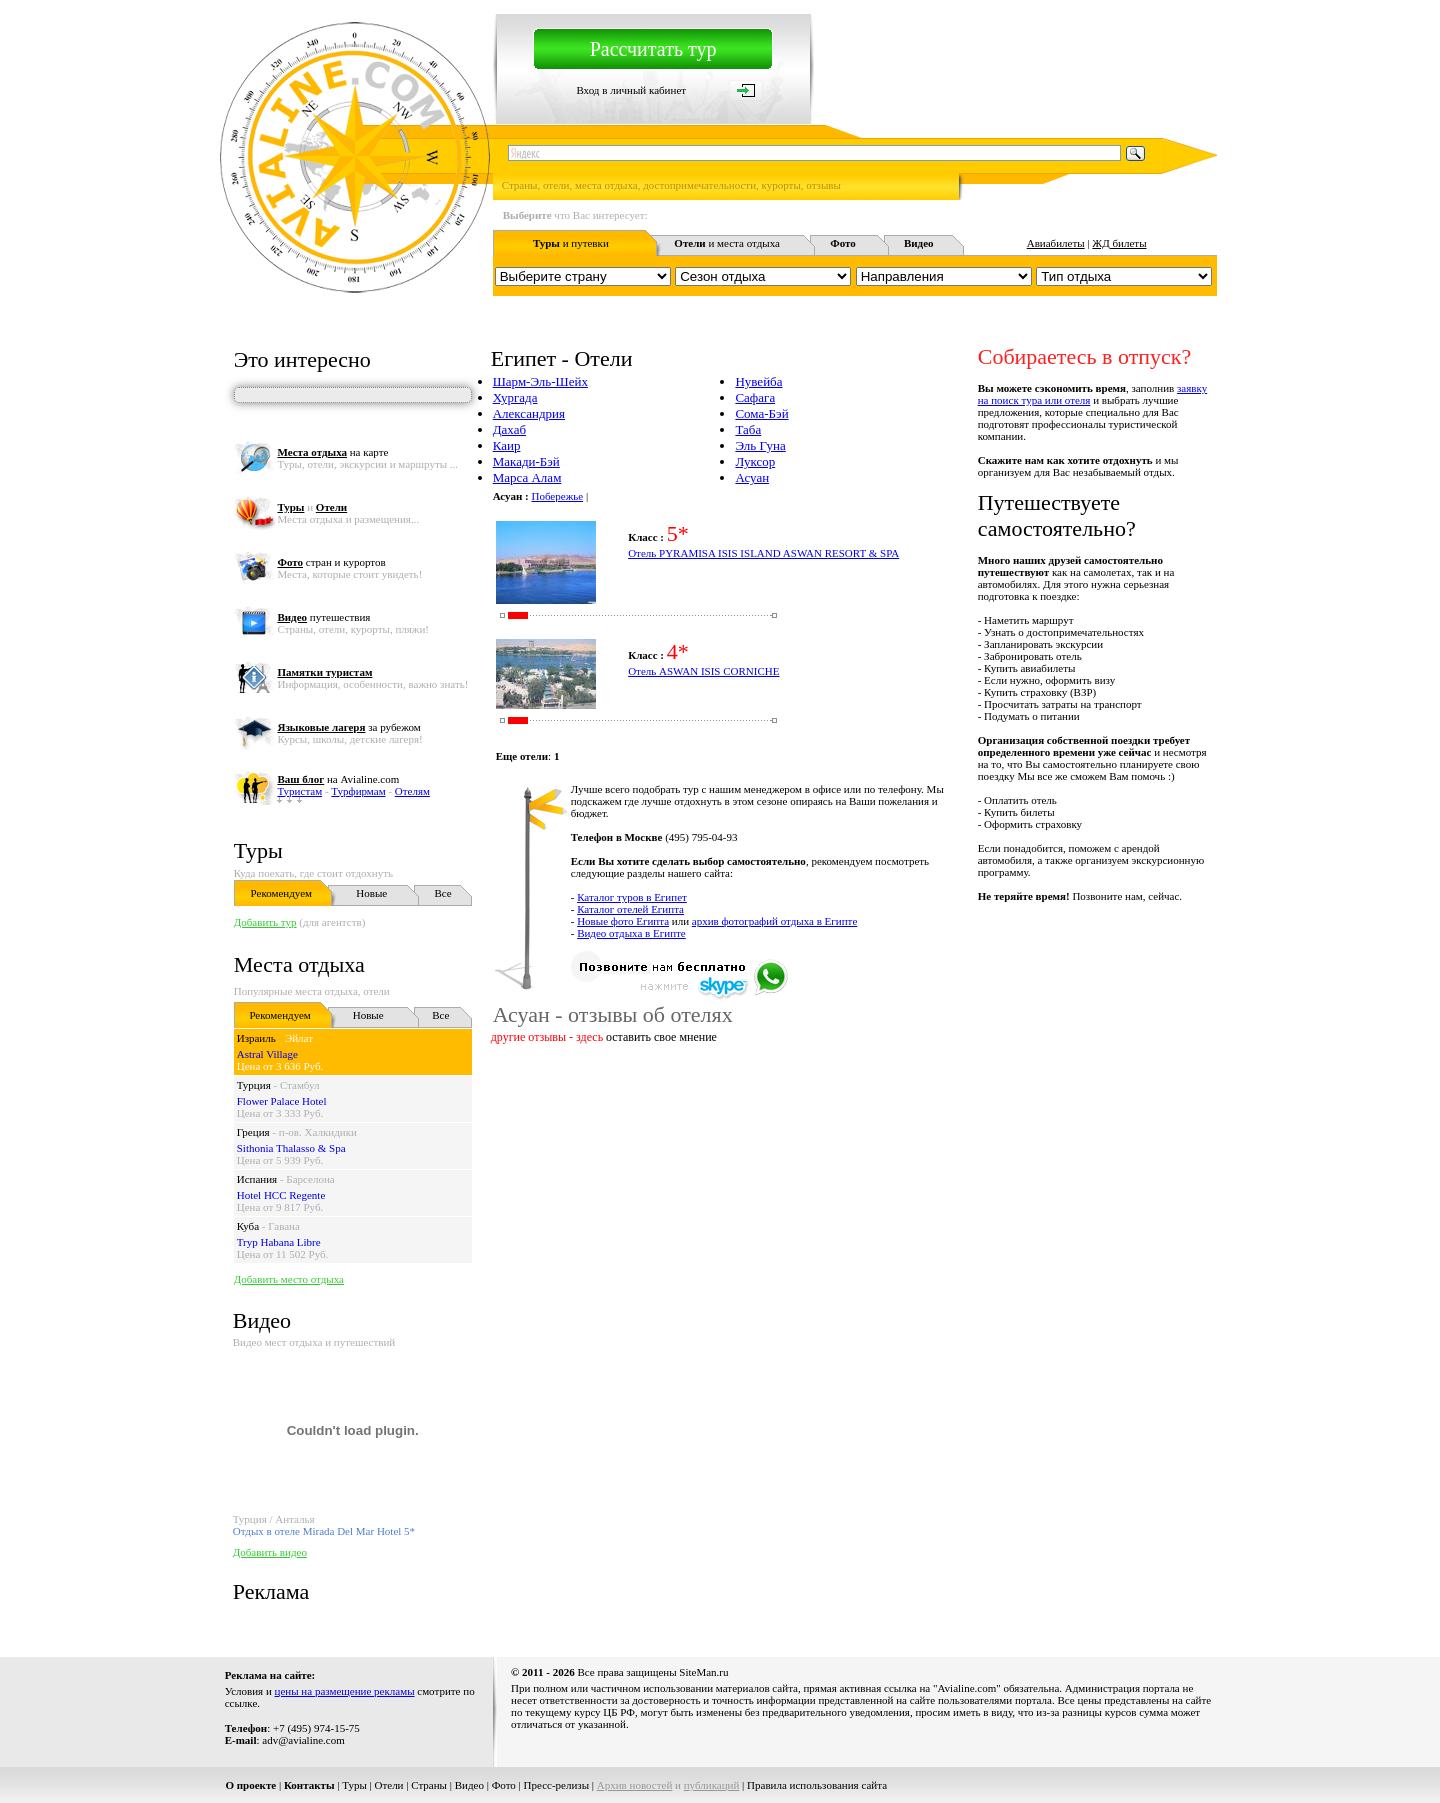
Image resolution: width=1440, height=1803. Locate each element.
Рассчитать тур (653, 49)
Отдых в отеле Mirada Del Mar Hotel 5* (324, 1531)
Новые (371, 893)
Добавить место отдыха (289, 1279)
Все (443, 893)
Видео (469, 1785)
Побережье (557, 496)
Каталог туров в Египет (632, 897)
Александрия (529, 413)
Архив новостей (635, 1785)
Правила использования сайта (817, 1785)
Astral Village (267, 1054)
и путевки (571, 243)
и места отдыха (727, 243)
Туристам (299, 791)
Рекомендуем (281, 893)
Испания (257, 1179)
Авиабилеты (1056, 243)
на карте (332, 452)
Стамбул (300, 1085)
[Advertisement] (853, 1110)
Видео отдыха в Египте (631, 933)
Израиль (256, 1038)
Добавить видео (270, 1552)
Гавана (284, 1226)
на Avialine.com (338, 779)
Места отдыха (299, 964)
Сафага (755, 397)
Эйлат (299, 1038)
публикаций (712, 1785)
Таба (748, 429)
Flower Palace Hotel (282, 1101)
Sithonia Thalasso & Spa (291, 1148)
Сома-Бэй (761, 413)
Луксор (755, 461)
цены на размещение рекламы (345, 1691)
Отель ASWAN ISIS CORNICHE (703, 671)
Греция (253, 1132)
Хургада (515, 397)
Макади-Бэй (526, 461)
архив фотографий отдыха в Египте (775, 921)
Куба (248, 1226)
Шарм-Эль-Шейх (540, 381)
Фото (504, 1785)
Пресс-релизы (557, 1785)
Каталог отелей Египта (630, 909)
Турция (254, 1085)
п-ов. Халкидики (318, 1132)
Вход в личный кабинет (631, 90)
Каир (507, 445)
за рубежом (348, 727)
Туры (258, 850)
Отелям (412, 791)
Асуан (752, 477)
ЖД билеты (1119, 243)
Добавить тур (265, 922)
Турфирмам (358, 791)
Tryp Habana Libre (279, 1242)
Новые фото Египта (623, 921)
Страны (429, 1785)
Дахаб (509, 429)
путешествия (323, 617)
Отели (389, 1785)
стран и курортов (331, 562)
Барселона (310, 1179)
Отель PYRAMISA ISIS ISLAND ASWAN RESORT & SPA (763, 553)
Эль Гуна (760, 445)
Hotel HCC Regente (281, 1195)
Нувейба (758, 381)
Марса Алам (527, 477)
